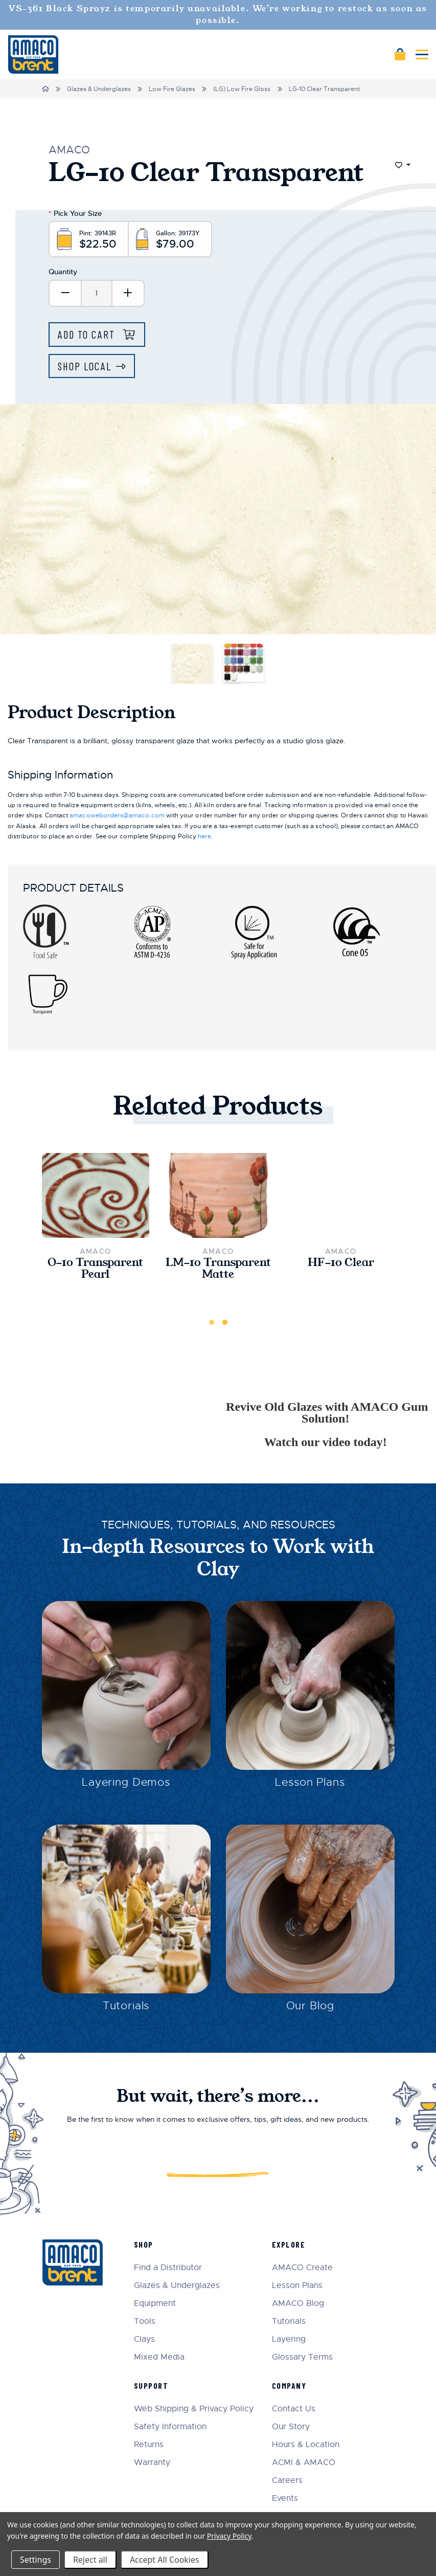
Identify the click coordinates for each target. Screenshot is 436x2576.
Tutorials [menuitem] (289, 2321)
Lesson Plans (310, 1782)
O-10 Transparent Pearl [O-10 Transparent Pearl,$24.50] (95, 1268)
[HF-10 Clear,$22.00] (341, 1195)
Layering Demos (126, 1782)
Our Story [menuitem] (291, 2427)
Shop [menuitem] (143, 2244)
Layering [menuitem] (289, 2339)
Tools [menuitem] (144, 2321)
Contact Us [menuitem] (293, 2409)
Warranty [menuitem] (152, 2463)
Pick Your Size (75, 213)
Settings (35, 2559)
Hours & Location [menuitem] (305, 2445)
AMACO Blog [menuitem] (298, 2303)
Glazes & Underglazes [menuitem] (177, 2286)
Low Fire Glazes (172, 89)
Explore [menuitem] (289, 2244)
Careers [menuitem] (287, 2480)
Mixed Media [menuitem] (159, 2357)
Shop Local (84, 366)
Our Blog (310, 2005)
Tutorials (126, 2005)
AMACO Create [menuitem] (302, 2268)
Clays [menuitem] (144, 2339)
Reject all (90, 2559)
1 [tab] (211, 1322)
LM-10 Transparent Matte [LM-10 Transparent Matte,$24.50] (218, 1268)
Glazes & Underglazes (99, 89)
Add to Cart (88, 334)
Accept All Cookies (164, 2559)
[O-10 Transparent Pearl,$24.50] (95, 1195)
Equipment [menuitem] (155, 2303)
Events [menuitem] (285, 2498)
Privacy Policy (229, 2536)
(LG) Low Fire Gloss (241, 89)
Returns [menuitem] (149, 2445)
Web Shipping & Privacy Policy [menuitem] (194, 2409)
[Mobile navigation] (422, 54)
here (204, 836)
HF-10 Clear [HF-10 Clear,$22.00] (341, 1263)
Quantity (63, 271)
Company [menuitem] (289, 2385)
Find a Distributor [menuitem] (168, 2268)
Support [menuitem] (151, 2385)
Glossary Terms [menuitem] (302, 2357)
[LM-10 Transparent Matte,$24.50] (218, 1195)
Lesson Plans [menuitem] (297, 2286)
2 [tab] (224, 1322)
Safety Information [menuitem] (170, 2427)
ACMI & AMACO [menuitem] (303, 2463)
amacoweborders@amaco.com (117, 815)
